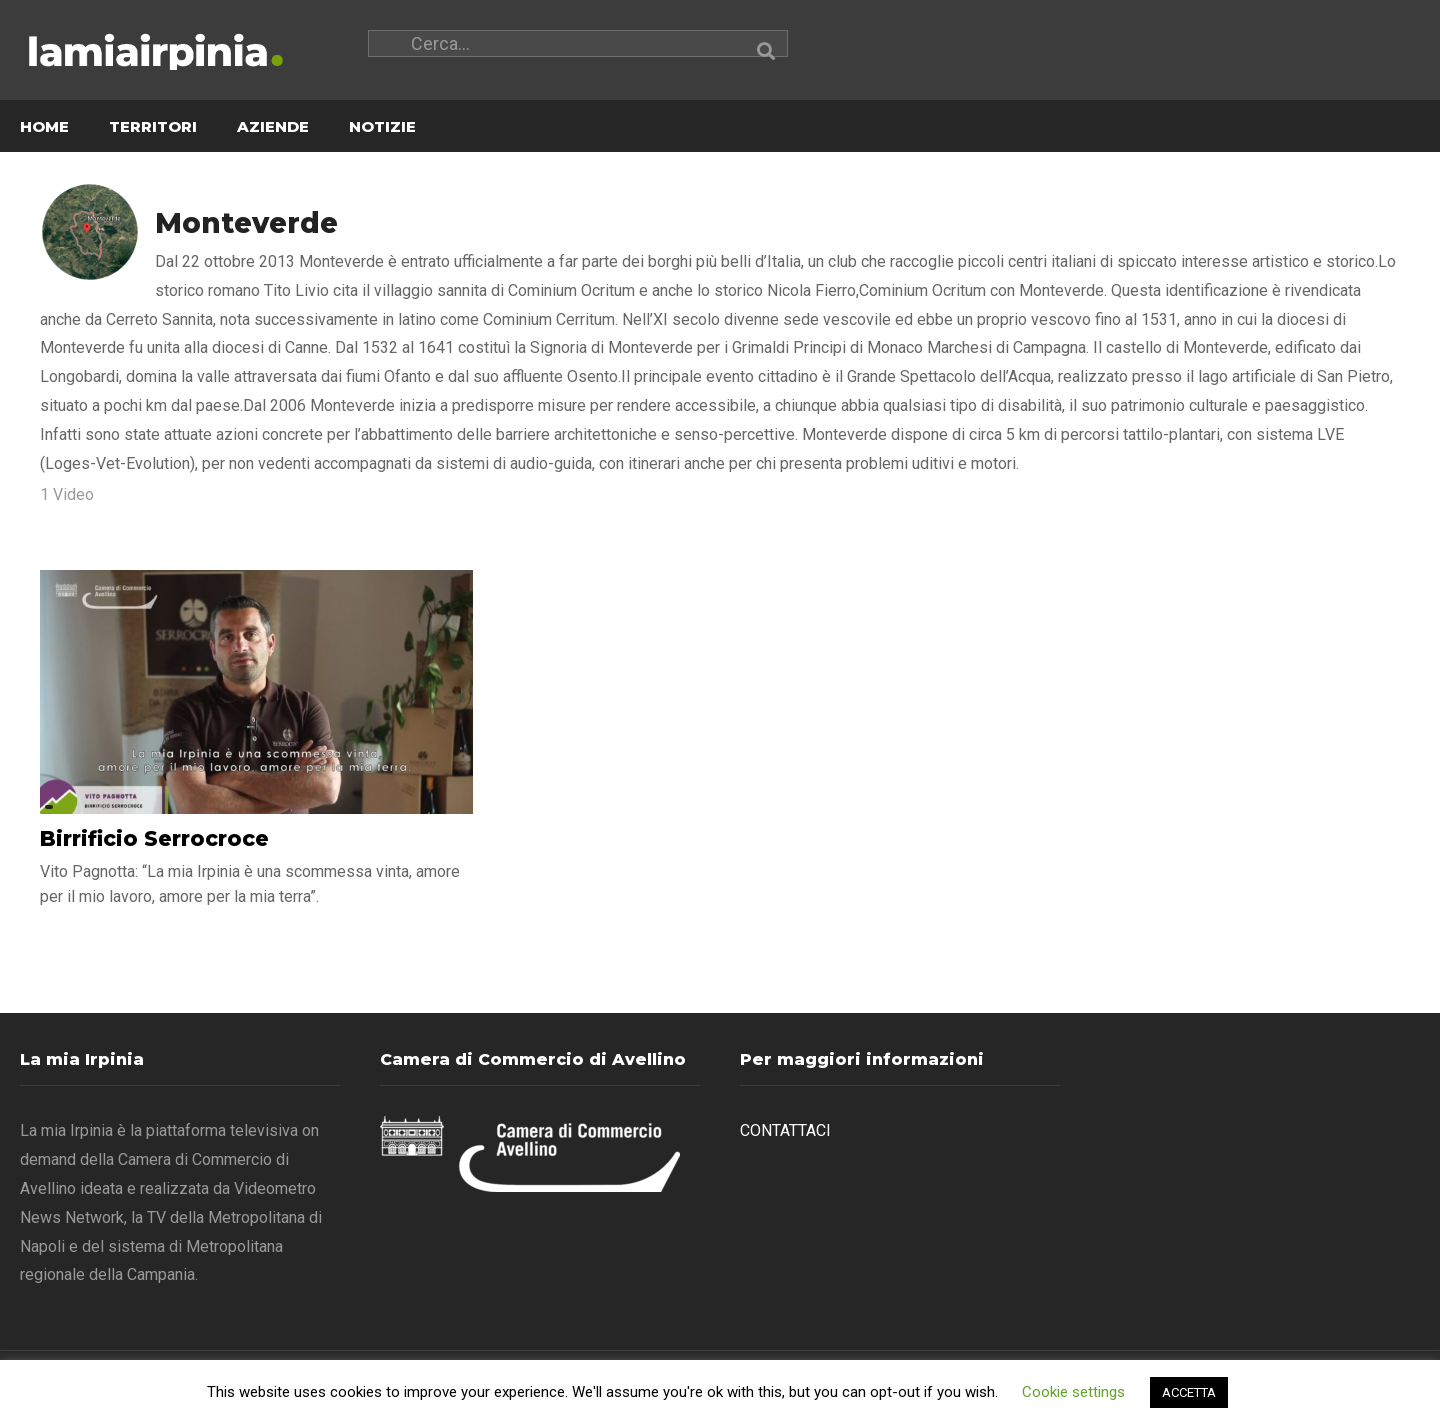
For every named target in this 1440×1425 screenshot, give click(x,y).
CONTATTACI (785, 1131)
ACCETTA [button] (1189, 1392)
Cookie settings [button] (1073, 1392)
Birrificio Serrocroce (154, 839)
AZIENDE (273, 127)
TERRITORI (153, 127)
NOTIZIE (382, 127)
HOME (44, 127)
